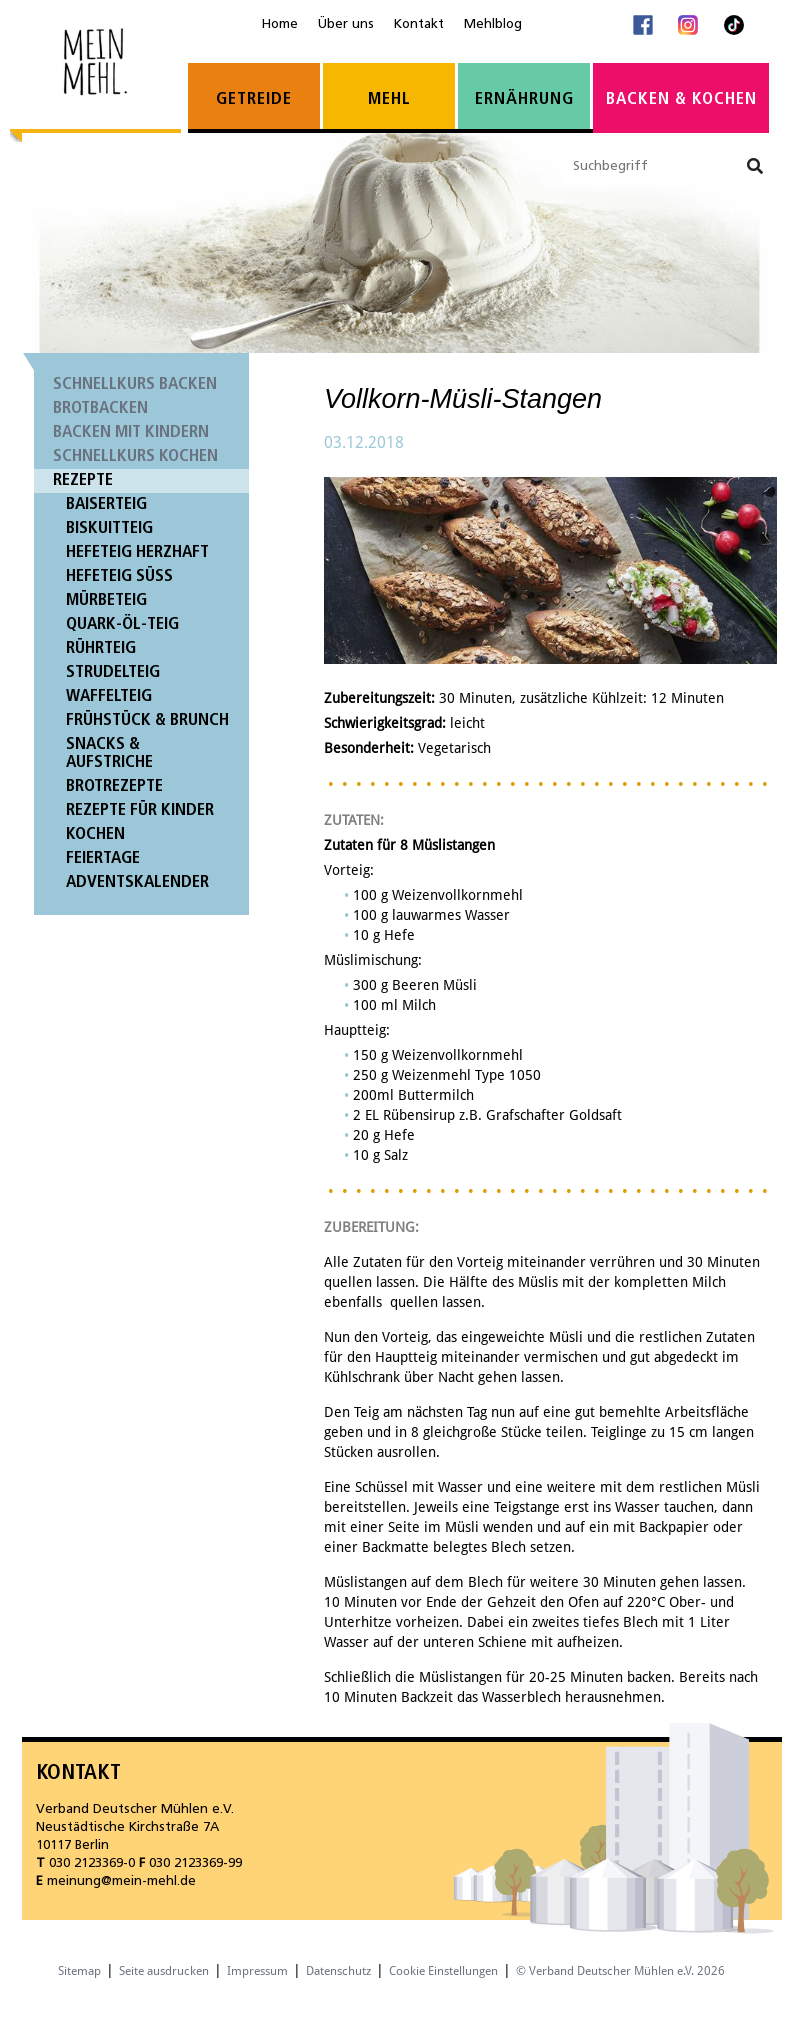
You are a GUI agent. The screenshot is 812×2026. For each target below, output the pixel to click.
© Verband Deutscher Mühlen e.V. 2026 (620, 1971)
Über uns (346, 24)
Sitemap (79, 1971)
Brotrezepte (114, 786)
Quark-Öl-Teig (122, 624)
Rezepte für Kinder (140, 810)
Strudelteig (113, 672)
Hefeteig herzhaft (137, 552)
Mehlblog (493, 24)
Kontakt (419, 24)
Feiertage (103, 858)
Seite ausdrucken (164, 1971)
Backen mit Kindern (131, 432)
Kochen (95, 834)
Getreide (254, 99)
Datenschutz (338, 1971)
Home (280, 24)
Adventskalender (137, 882)
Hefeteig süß (119, 576)
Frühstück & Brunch (147, 720)
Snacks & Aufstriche (109, 753)
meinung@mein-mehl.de (121, 1881)
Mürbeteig (106, 600)
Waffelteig (109, 696)
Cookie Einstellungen (443, 1971)
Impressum (257, 1971)
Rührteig (101, 648)
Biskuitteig (109, 528)
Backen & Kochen (681, 99)
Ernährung (524, 99)
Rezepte (83, 480)
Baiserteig (106, 504)
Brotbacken (100, 408)
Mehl (389, 99)
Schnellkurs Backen (135, 384)
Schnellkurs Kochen (135, 456)
